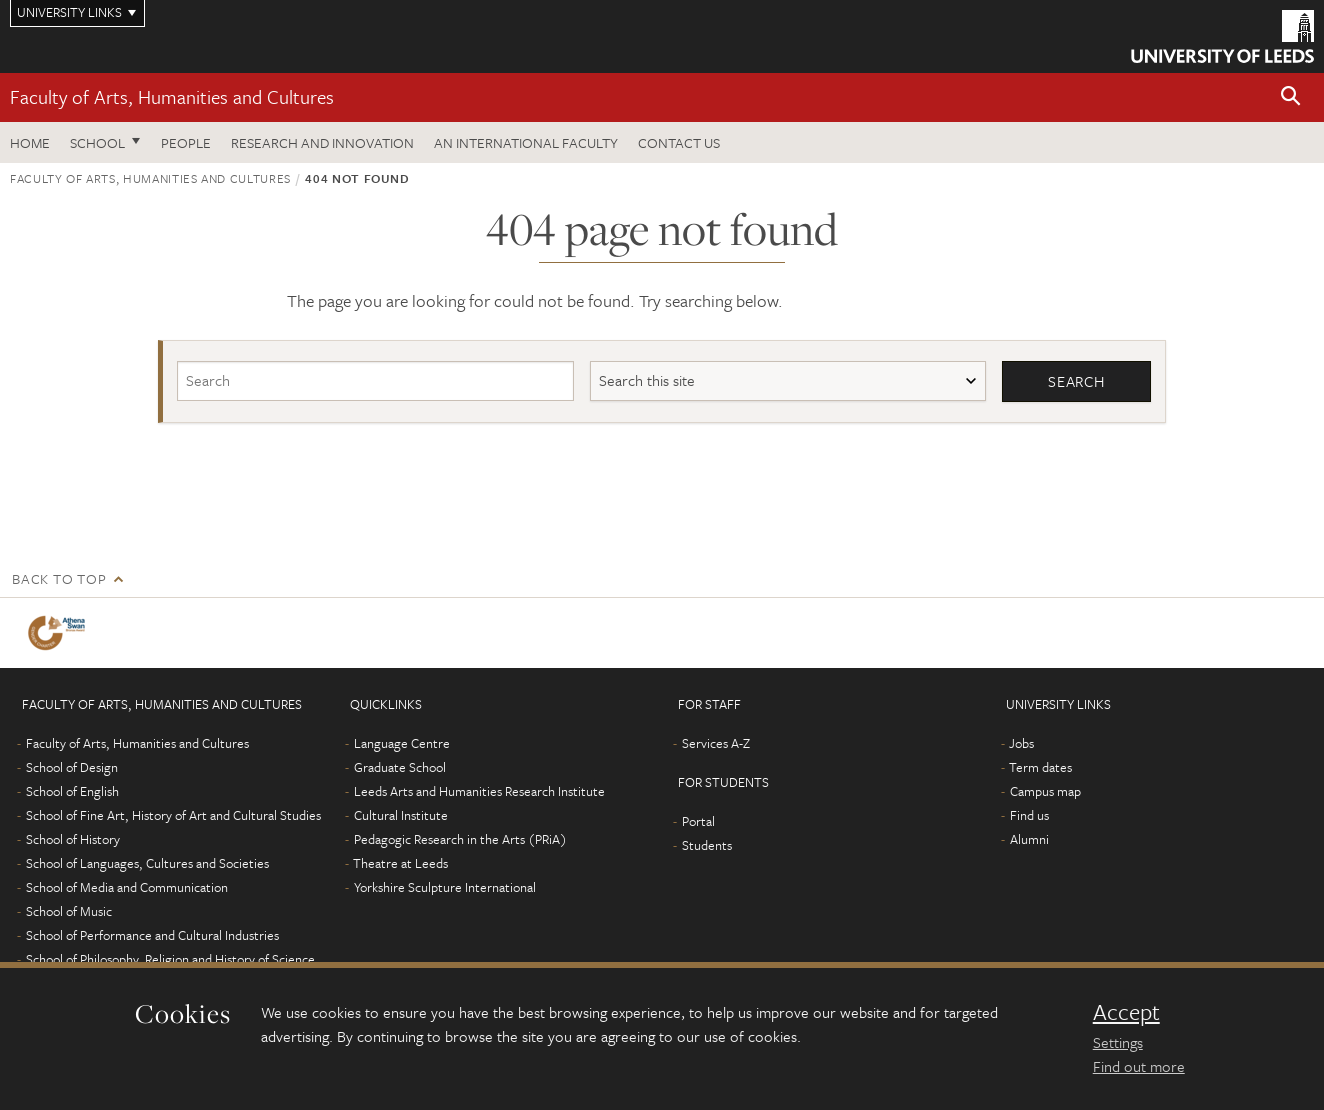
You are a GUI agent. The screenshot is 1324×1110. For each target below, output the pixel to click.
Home (30, 142)
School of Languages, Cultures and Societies (147, 863)
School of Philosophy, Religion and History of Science (170, 959)
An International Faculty (526, 142)
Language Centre (402, 743)
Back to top (59, 578)
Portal (698, 821)
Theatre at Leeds (400, 863)
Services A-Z (716, 743)
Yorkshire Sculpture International (445, 887)
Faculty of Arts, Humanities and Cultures (172, 96)
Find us (1029, 815)
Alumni (1029, 839)
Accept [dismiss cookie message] (1126, 1012)
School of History (73, 839)
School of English (72, 791)
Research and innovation (322, 142)
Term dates (1040, 767)
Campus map (1045, 791)
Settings (1118, 1042)
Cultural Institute (401, 815)
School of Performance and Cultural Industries (152, 935)
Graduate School (400, 767)
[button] (1291, 97)
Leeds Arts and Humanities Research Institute (479, 791)
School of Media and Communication (127, 887)
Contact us (679, 142)
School (97, 142)
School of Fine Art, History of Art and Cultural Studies (173, 815)
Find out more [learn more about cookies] (1139, 1066)
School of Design (72, 767)
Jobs (1021, 743)
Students (707, 845)
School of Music (69, 911)
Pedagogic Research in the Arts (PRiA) (460, 839)
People (186, 142)
